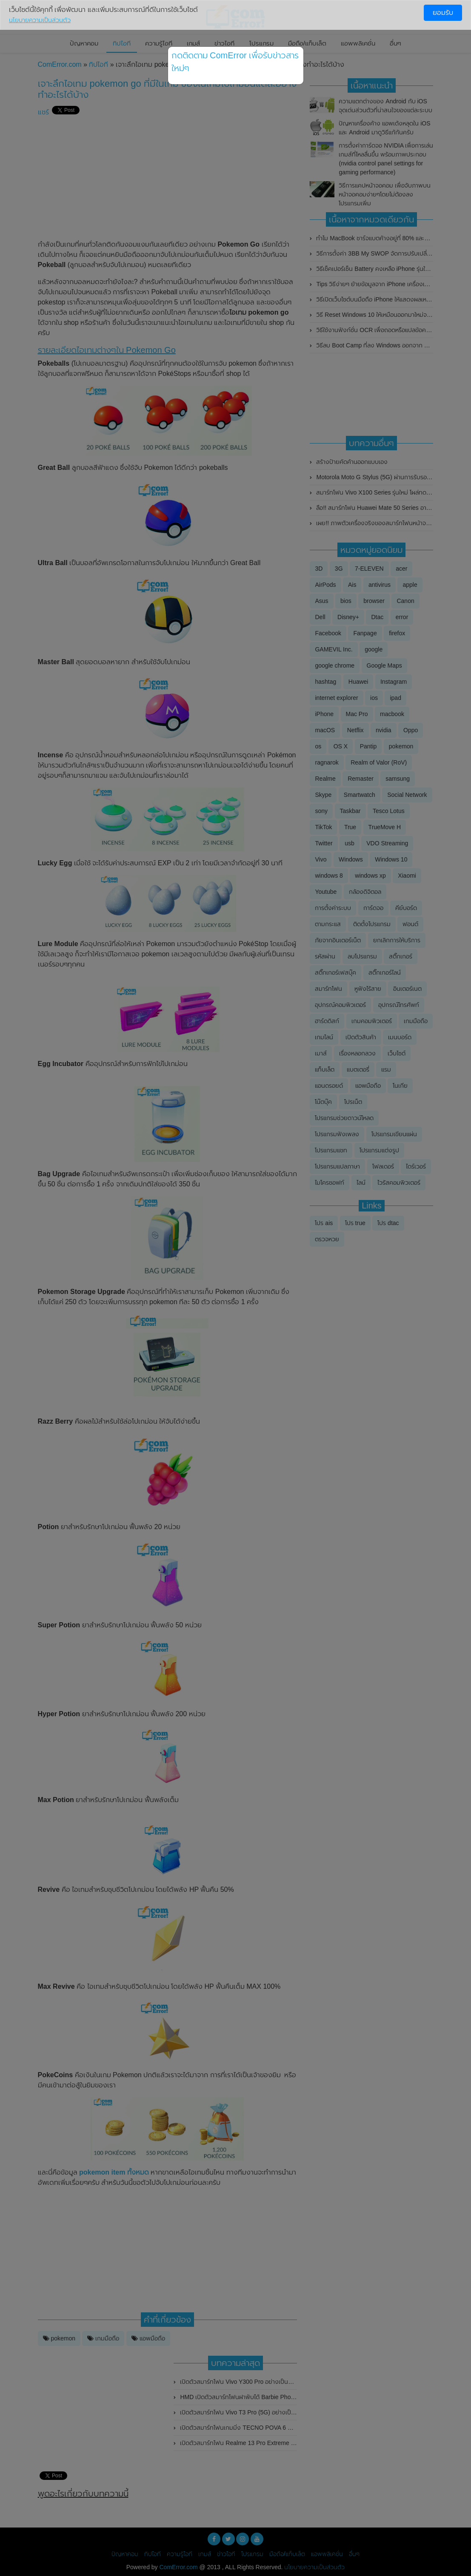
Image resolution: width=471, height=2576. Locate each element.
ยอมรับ (443, 12)
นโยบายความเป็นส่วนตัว (40, 20)
